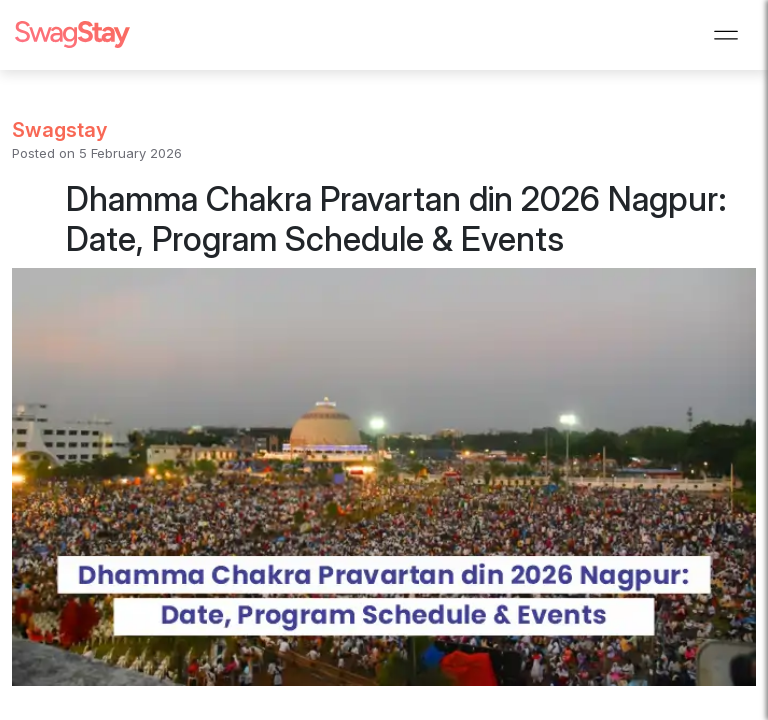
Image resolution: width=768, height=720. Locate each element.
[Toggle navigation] (726, 35)
